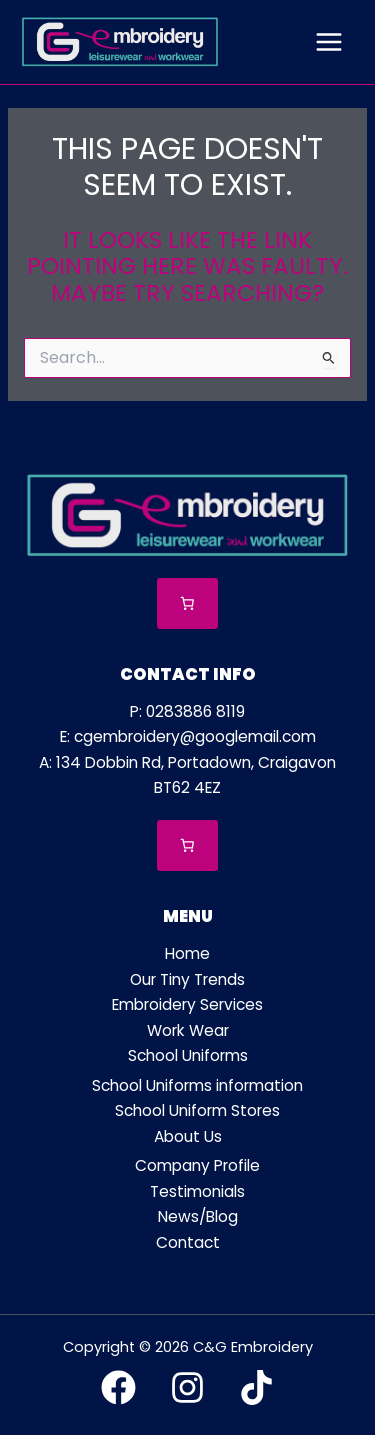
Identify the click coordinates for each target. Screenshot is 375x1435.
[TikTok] (256, 1387)
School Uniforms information (197, 1085)
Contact (188, 1242)
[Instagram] (187, 1387)
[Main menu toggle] (329, 42)
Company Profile (197, 1165)
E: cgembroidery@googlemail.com (188, 736)
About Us (188, 1136)
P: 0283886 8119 (187, 711)
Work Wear (188, 1030)
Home (187, 953)
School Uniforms (188, 1055)
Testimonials (197, 1191)
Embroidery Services (187, 1004)
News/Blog (198, 1216)
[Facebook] (118, 1387)
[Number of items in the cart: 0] (187, 603)
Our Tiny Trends (187, 979)
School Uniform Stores (197, 1110)
